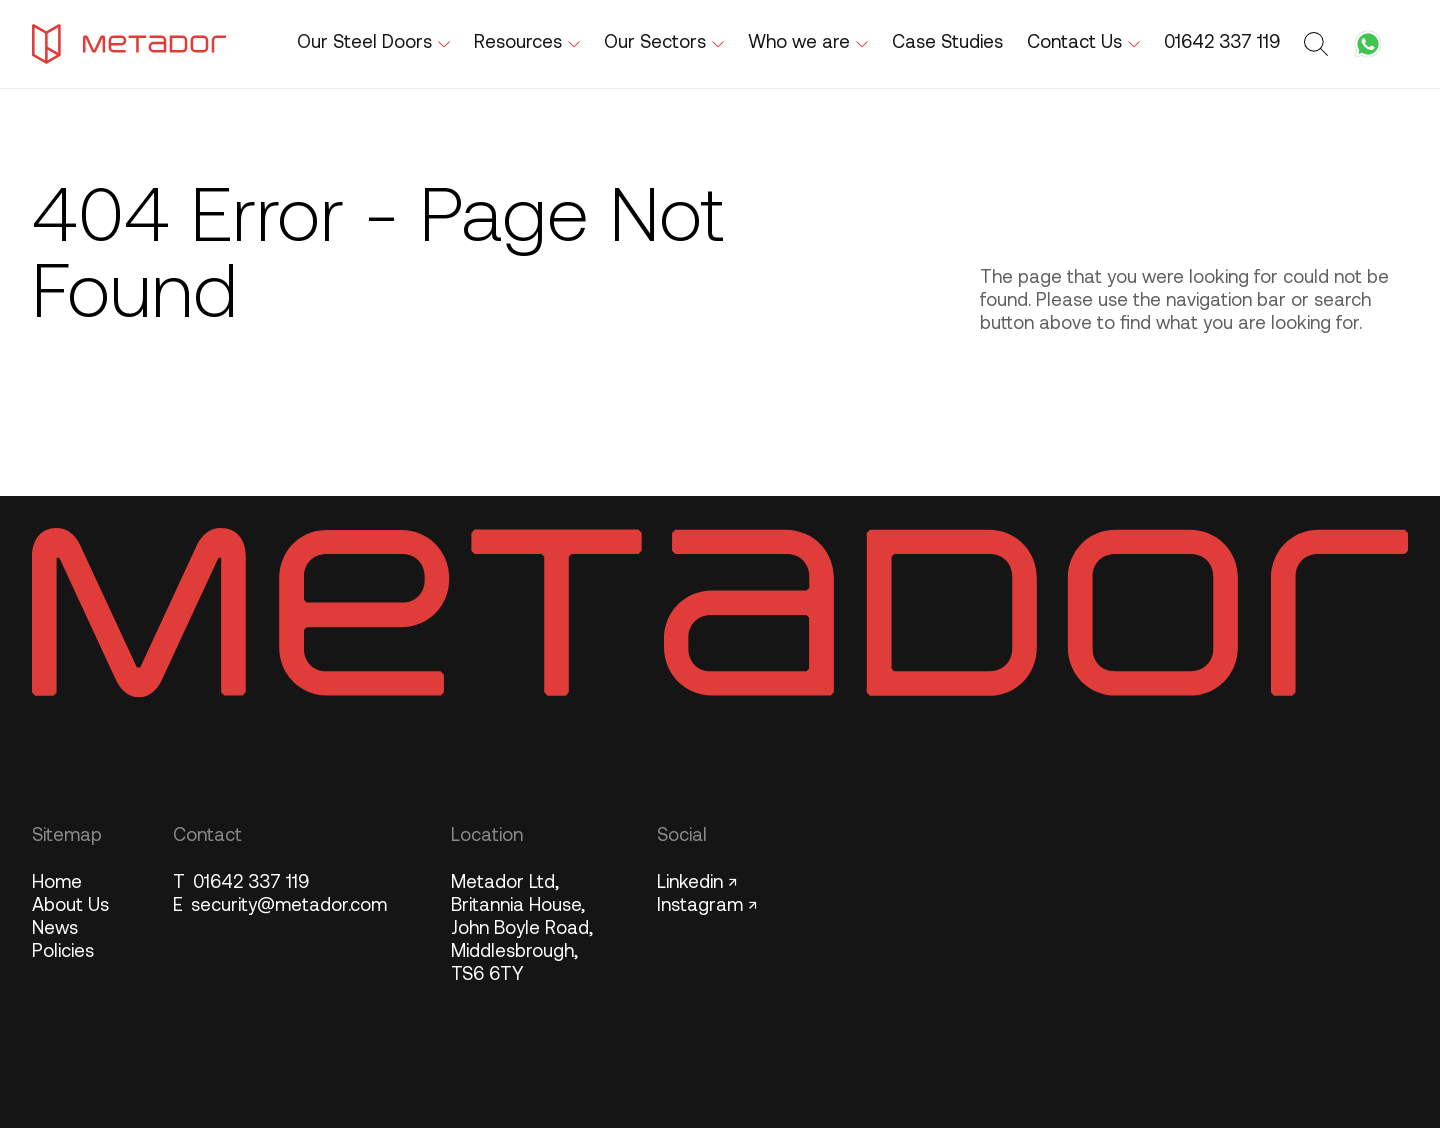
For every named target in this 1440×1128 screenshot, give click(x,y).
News (55, 929)
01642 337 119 (241, 883)
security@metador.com (280, 906)
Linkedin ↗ (697, 883)
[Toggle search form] (1319, 44)
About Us (70, 906)
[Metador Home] (129, 44)
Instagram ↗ (707, 906)
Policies (63, 952)
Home (57, 883)
